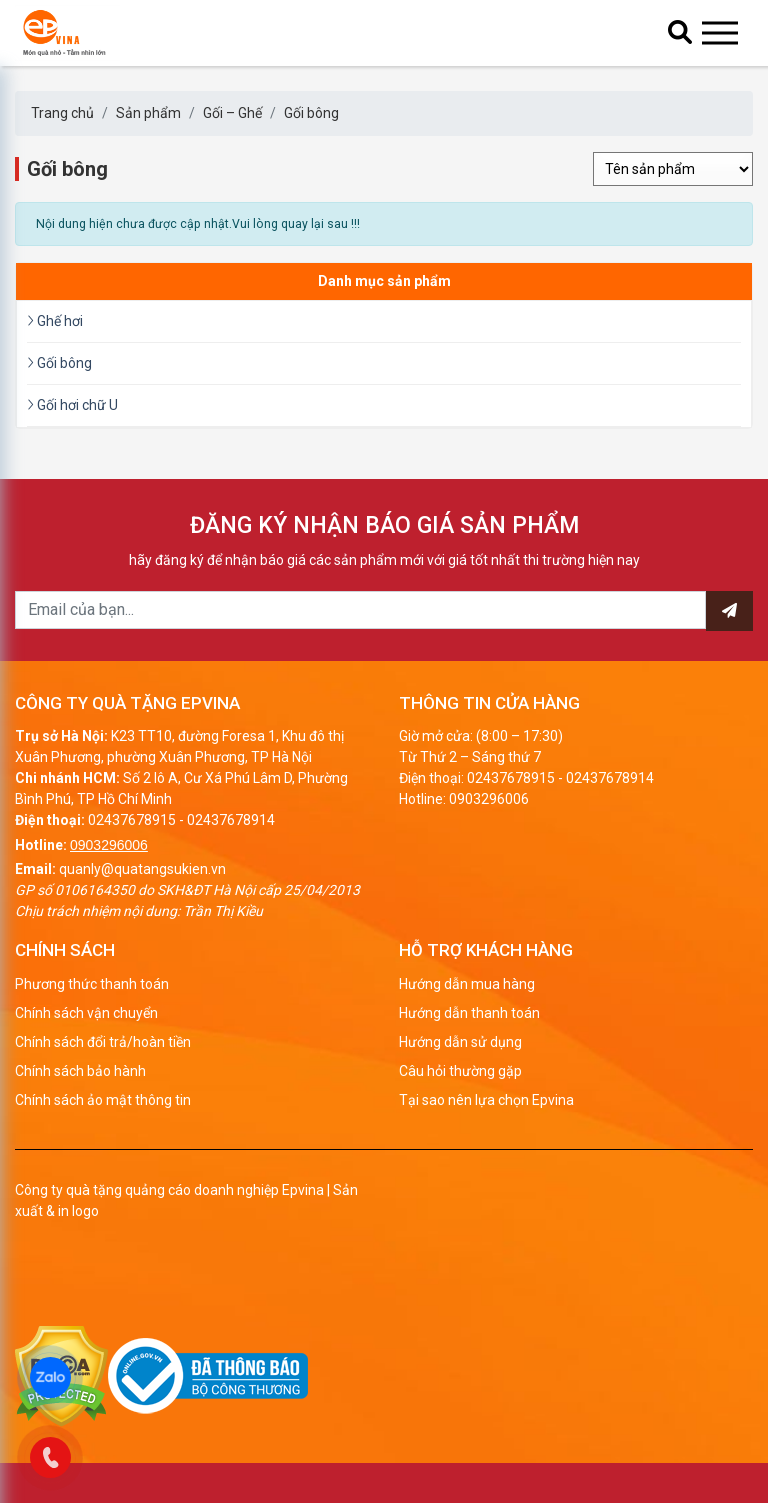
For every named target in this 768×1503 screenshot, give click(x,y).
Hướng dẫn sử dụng (460, 1042)
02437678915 (132, 820)
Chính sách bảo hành (80, 1071)
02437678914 (231, 820)
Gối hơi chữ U (72, 405)
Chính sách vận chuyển (86, 1013)
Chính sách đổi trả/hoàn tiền (103, 1042)
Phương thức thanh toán (92, 984)
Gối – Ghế (232, 113)
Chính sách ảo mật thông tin (103, 1100)
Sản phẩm (148, 113)
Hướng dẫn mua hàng (467, 984)
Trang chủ (62, 113)
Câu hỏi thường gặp (460, 1071)
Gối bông (311, 113)
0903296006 (109, 845)
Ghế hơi (55, 321)
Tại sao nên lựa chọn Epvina (486, 1100)
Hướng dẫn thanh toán (469, 1013)
